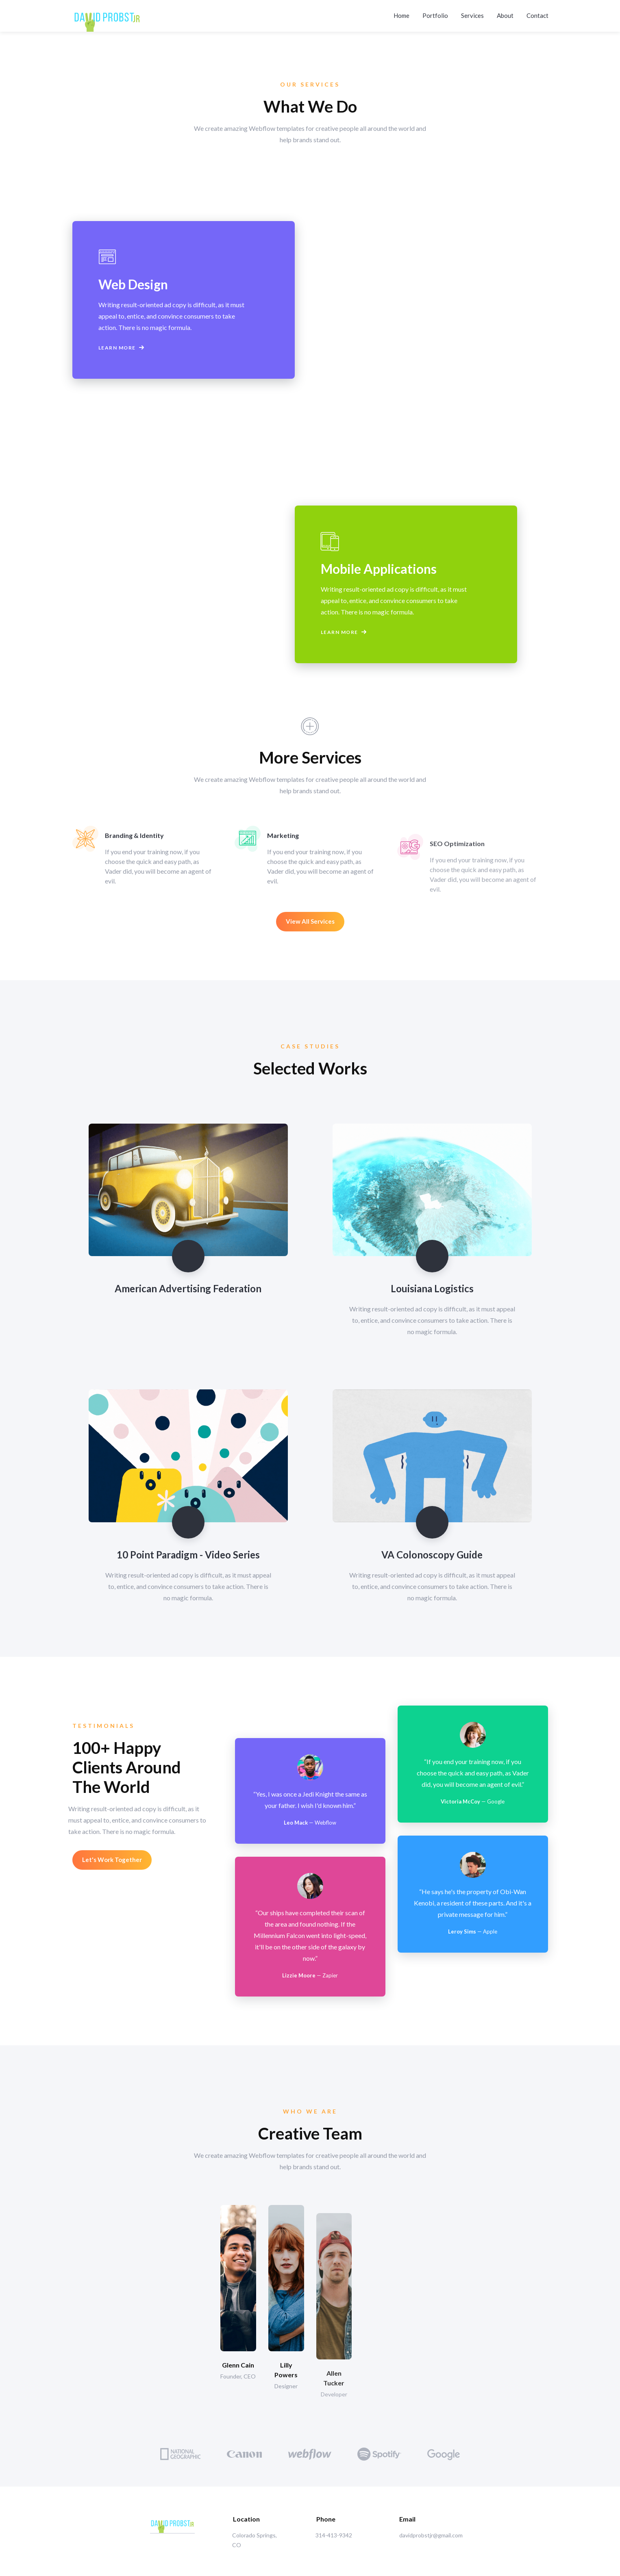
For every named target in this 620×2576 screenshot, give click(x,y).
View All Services (310, 921)
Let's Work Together (112, 1859)
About (505, 12)
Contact (537, 12)
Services (472, 12)
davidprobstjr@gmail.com (431, 2535)
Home (401, 12)
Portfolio (435, 12)
